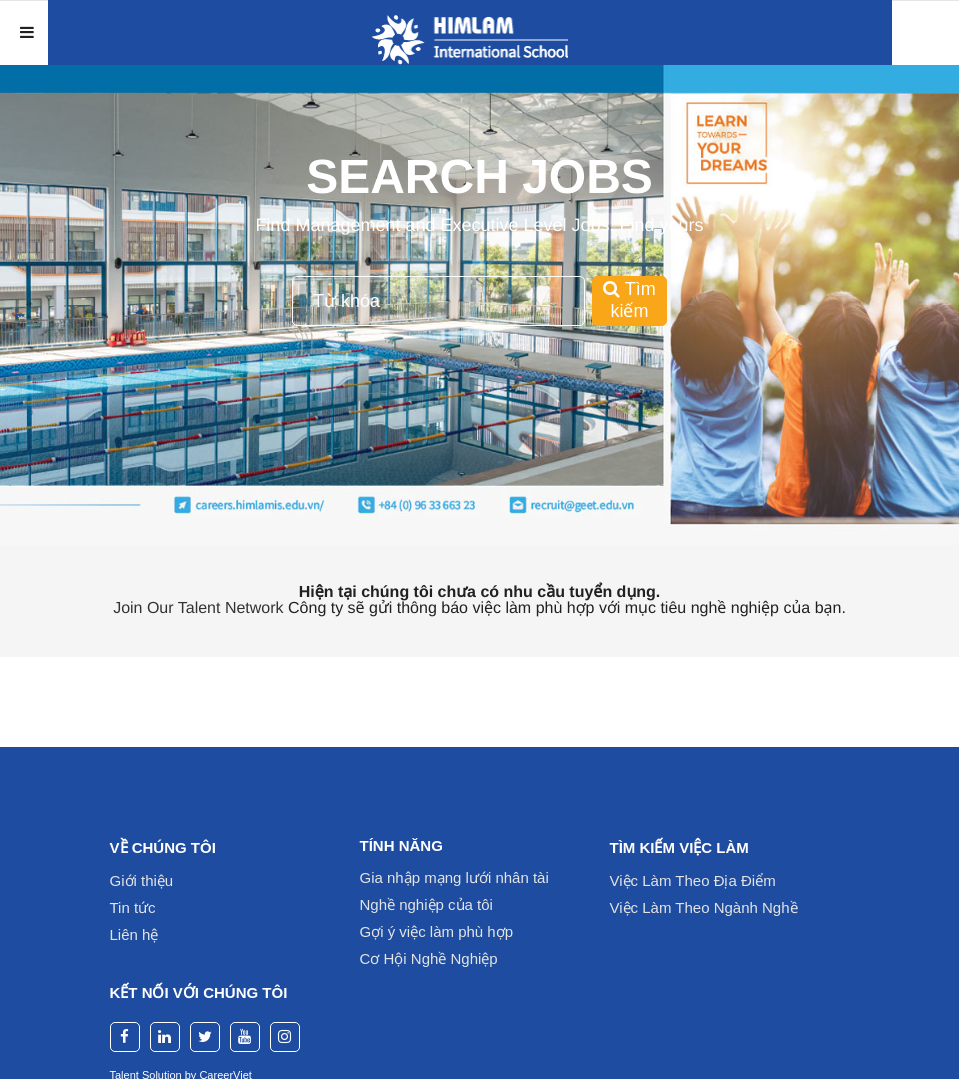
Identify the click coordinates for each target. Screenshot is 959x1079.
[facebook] (125, 1037)
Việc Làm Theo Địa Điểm (693, 880)
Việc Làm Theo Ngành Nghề (704, 907)
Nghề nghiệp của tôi (426, 904)
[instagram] (285, 1037)
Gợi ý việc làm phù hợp (437, 931)
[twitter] (205, 1037)
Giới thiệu (142, 880)
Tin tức (133, 907)
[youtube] (245, 1037)
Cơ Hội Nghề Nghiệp (429, 958)
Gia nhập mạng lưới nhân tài (454, 877)
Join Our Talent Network (198, 608)
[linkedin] (165, 1037)
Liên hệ (134, 934)
